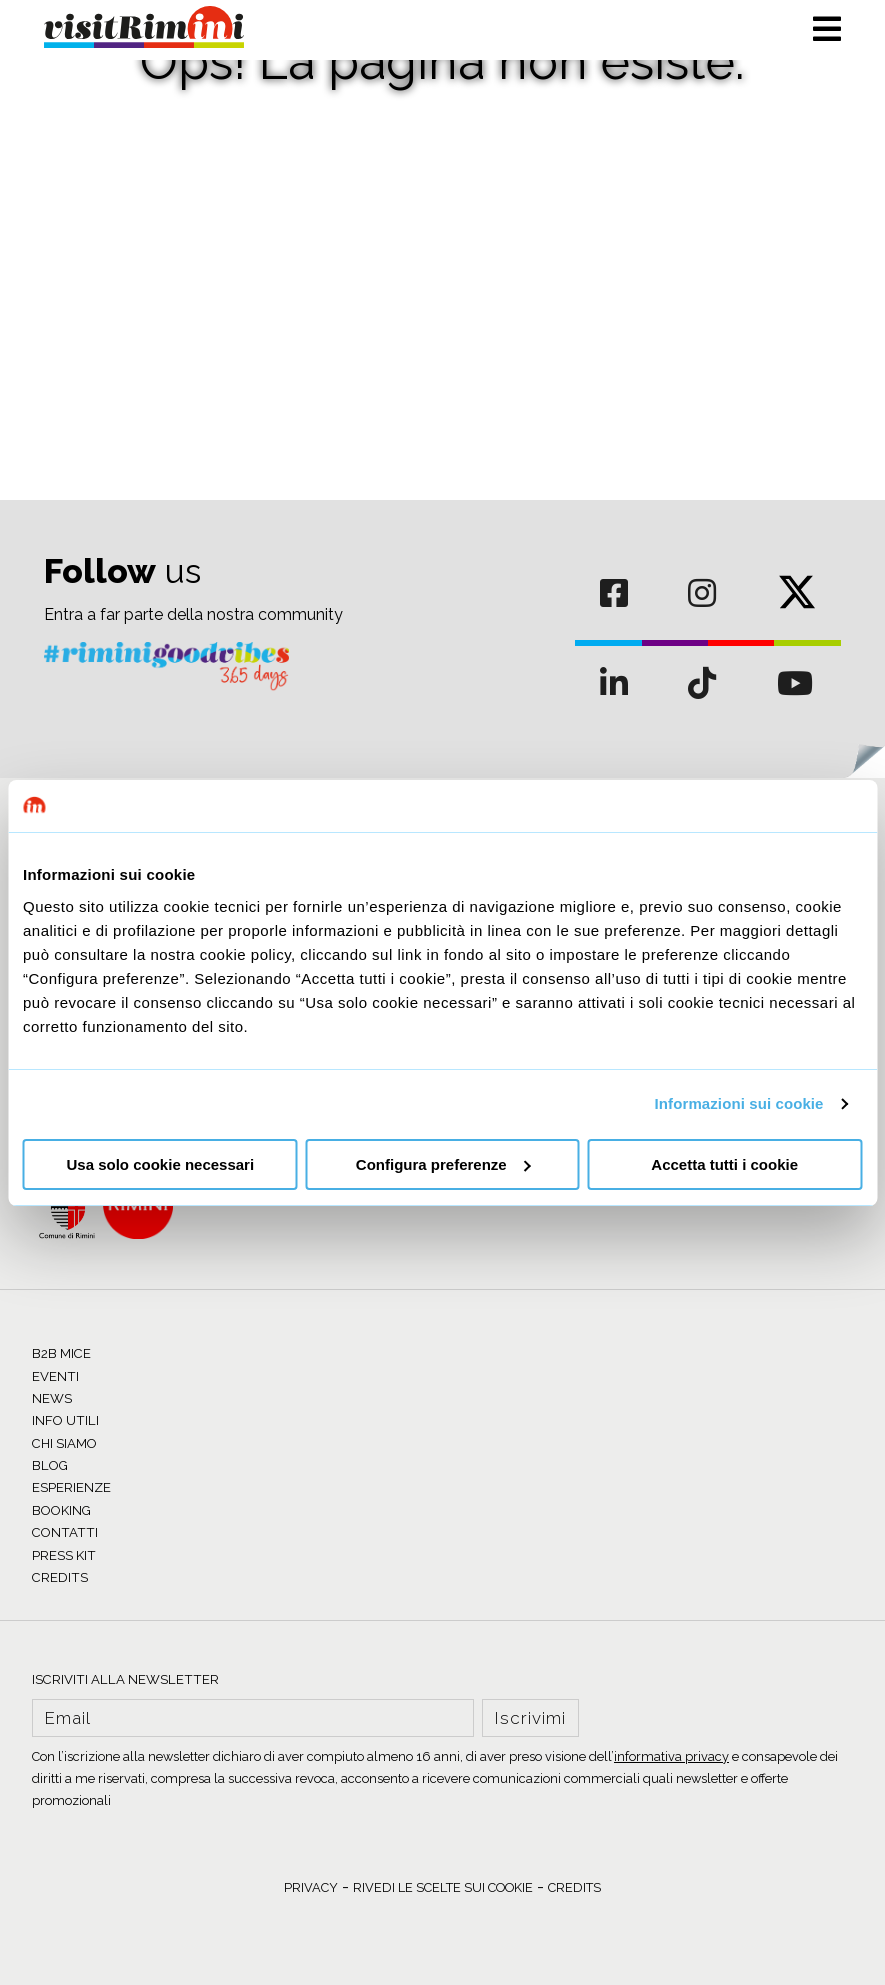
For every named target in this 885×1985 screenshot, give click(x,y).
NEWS (52, 1398)
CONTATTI (65, 1532)
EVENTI (55, 1376)
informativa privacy (671, 1756)
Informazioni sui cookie (739, 1103)
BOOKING (61, 1510)
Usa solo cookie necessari (161, 1164)
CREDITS (60, 1577)
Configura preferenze (443, 1164)
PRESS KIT (64, 1555)
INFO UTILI (65, 1420)
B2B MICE (61, 1353)
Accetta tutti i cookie (724, 1164)
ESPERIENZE (71, 1487)
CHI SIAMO (64, 1443)
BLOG (50, 1465)
